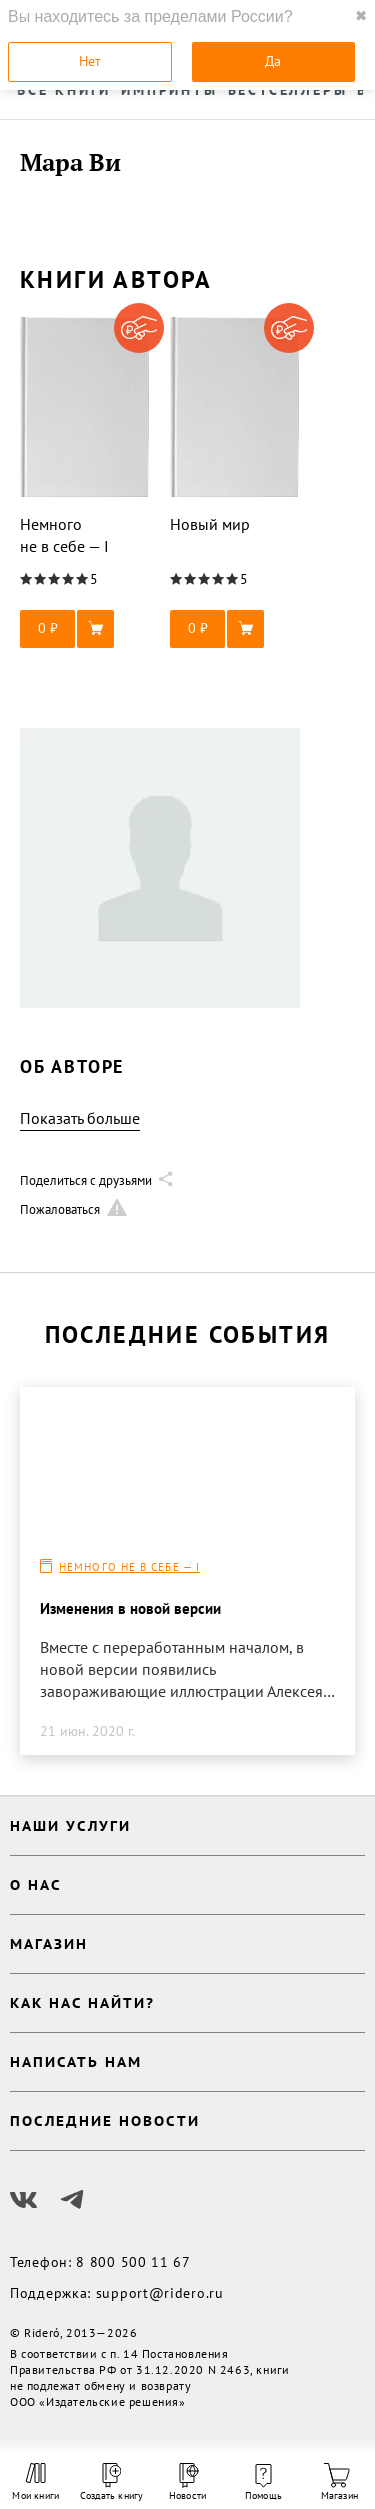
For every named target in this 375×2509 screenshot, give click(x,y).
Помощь (263, 2483)
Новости (187, 2482)
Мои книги (35, 2482)
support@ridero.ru (160, 2293)
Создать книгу (112, 2482)
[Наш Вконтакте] (24, 2200)
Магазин (339, 2482)
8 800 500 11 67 (133, 2262)
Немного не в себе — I (129, 1567)
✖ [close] (361, 16)
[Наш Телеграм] (72, 2200)
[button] (85, 629)
